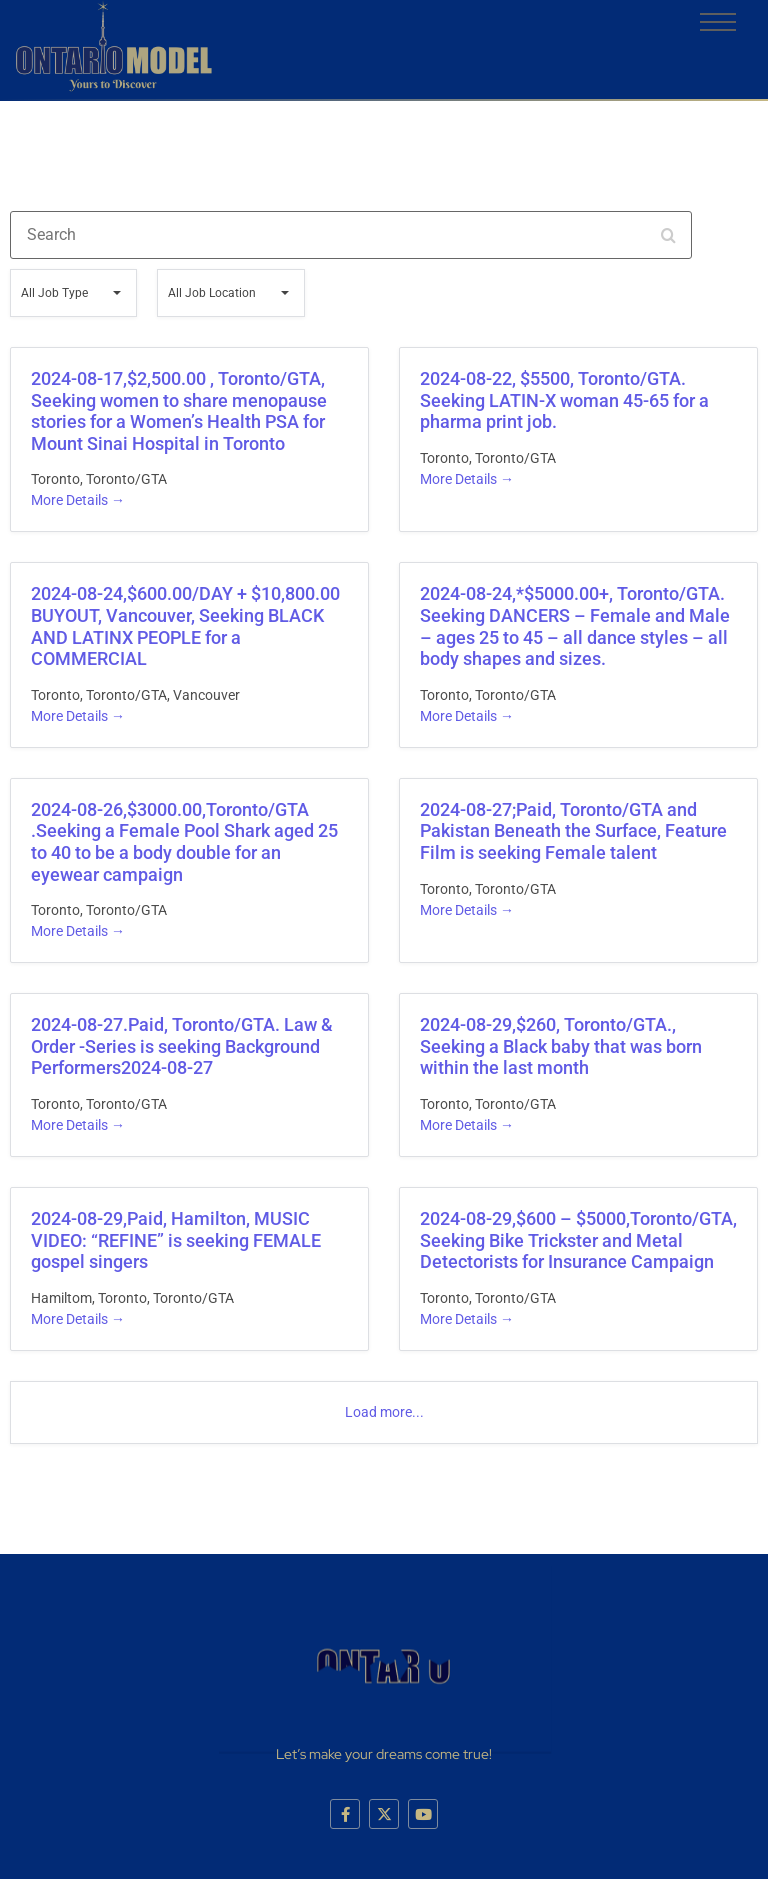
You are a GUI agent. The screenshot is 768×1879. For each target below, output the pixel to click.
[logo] (113, 46)
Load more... (384, 1412)
